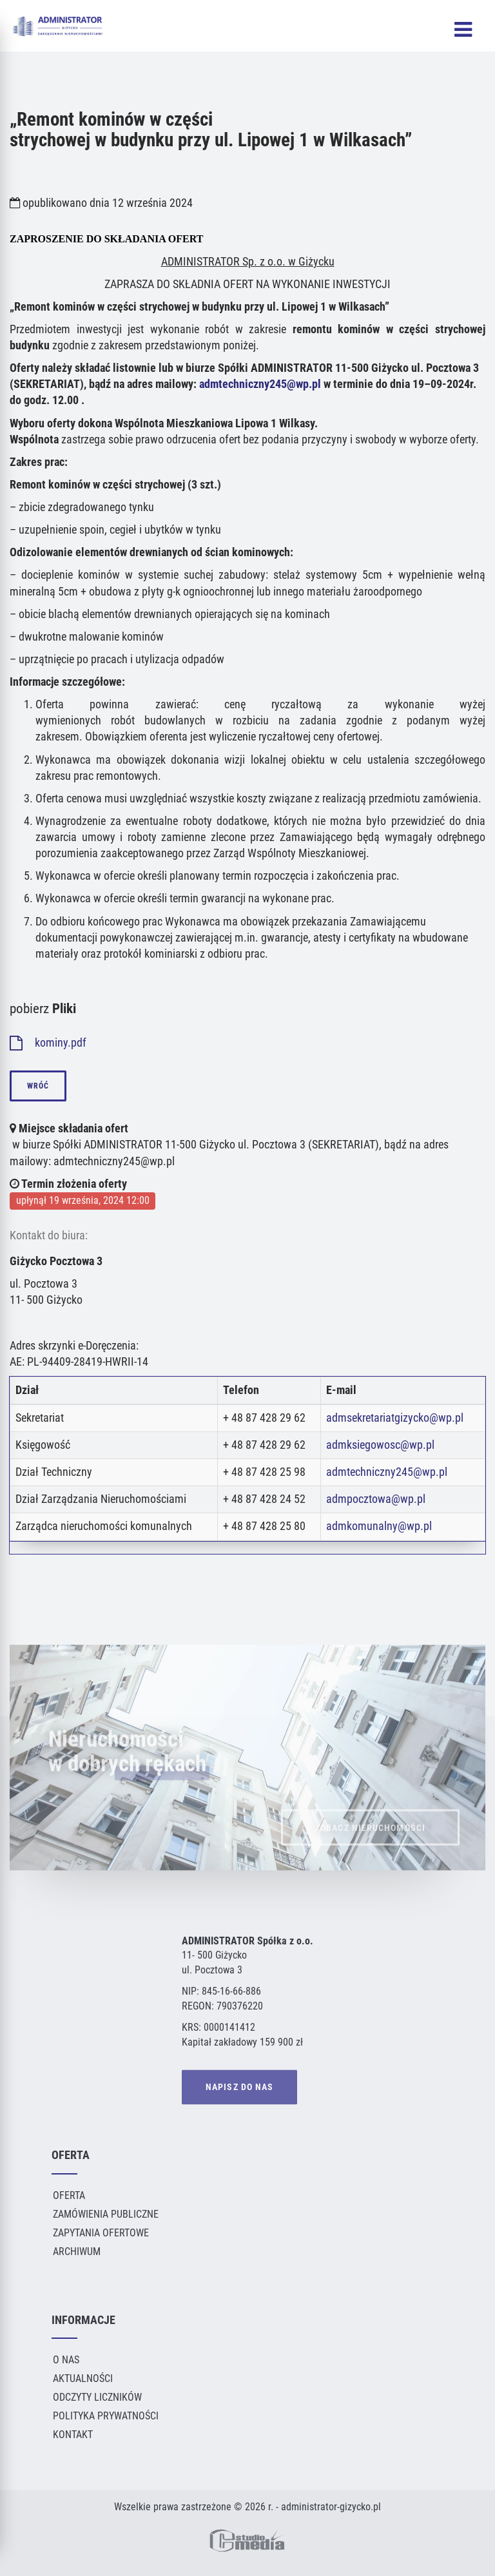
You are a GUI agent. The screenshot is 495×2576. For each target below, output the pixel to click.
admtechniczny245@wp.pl (260, 384)
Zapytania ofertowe (101, 2233)
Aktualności (83, 2378)
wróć (38, 1085)
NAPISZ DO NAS (239, 2088)
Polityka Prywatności (106, 2416)
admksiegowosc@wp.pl (380, 1444)
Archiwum (77, 2251)
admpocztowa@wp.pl (375, 1499)
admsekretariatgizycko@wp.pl (394, 1417)
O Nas (66, 2360)
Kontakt (73, 2434)
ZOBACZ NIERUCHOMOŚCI (370, 1837)
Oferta (69, 2195)
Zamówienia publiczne (106, 2214)
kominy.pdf (48, 1042)
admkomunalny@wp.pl (379, 1526)
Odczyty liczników (97, 2397)
